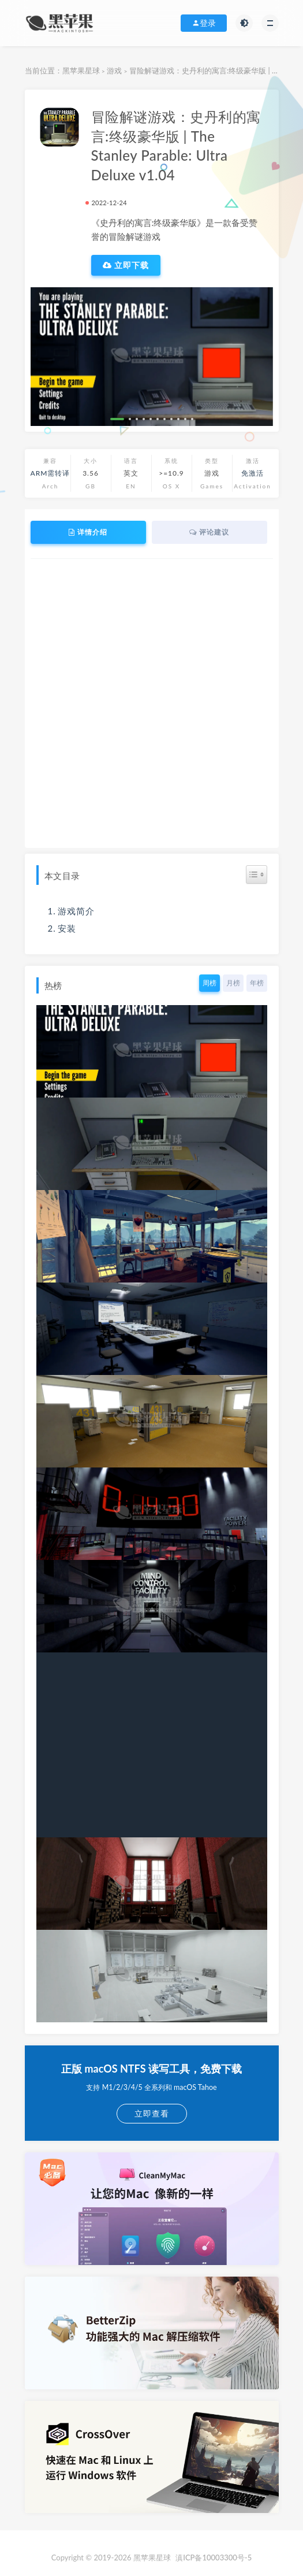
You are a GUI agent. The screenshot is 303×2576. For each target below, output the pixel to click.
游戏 (114, 70)
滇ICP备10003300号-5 (213, 2557)
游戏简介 (76, 911)
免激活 (252, 473)
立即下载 (126, 265)
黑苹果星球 (81, 70)
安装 (67, 928)
